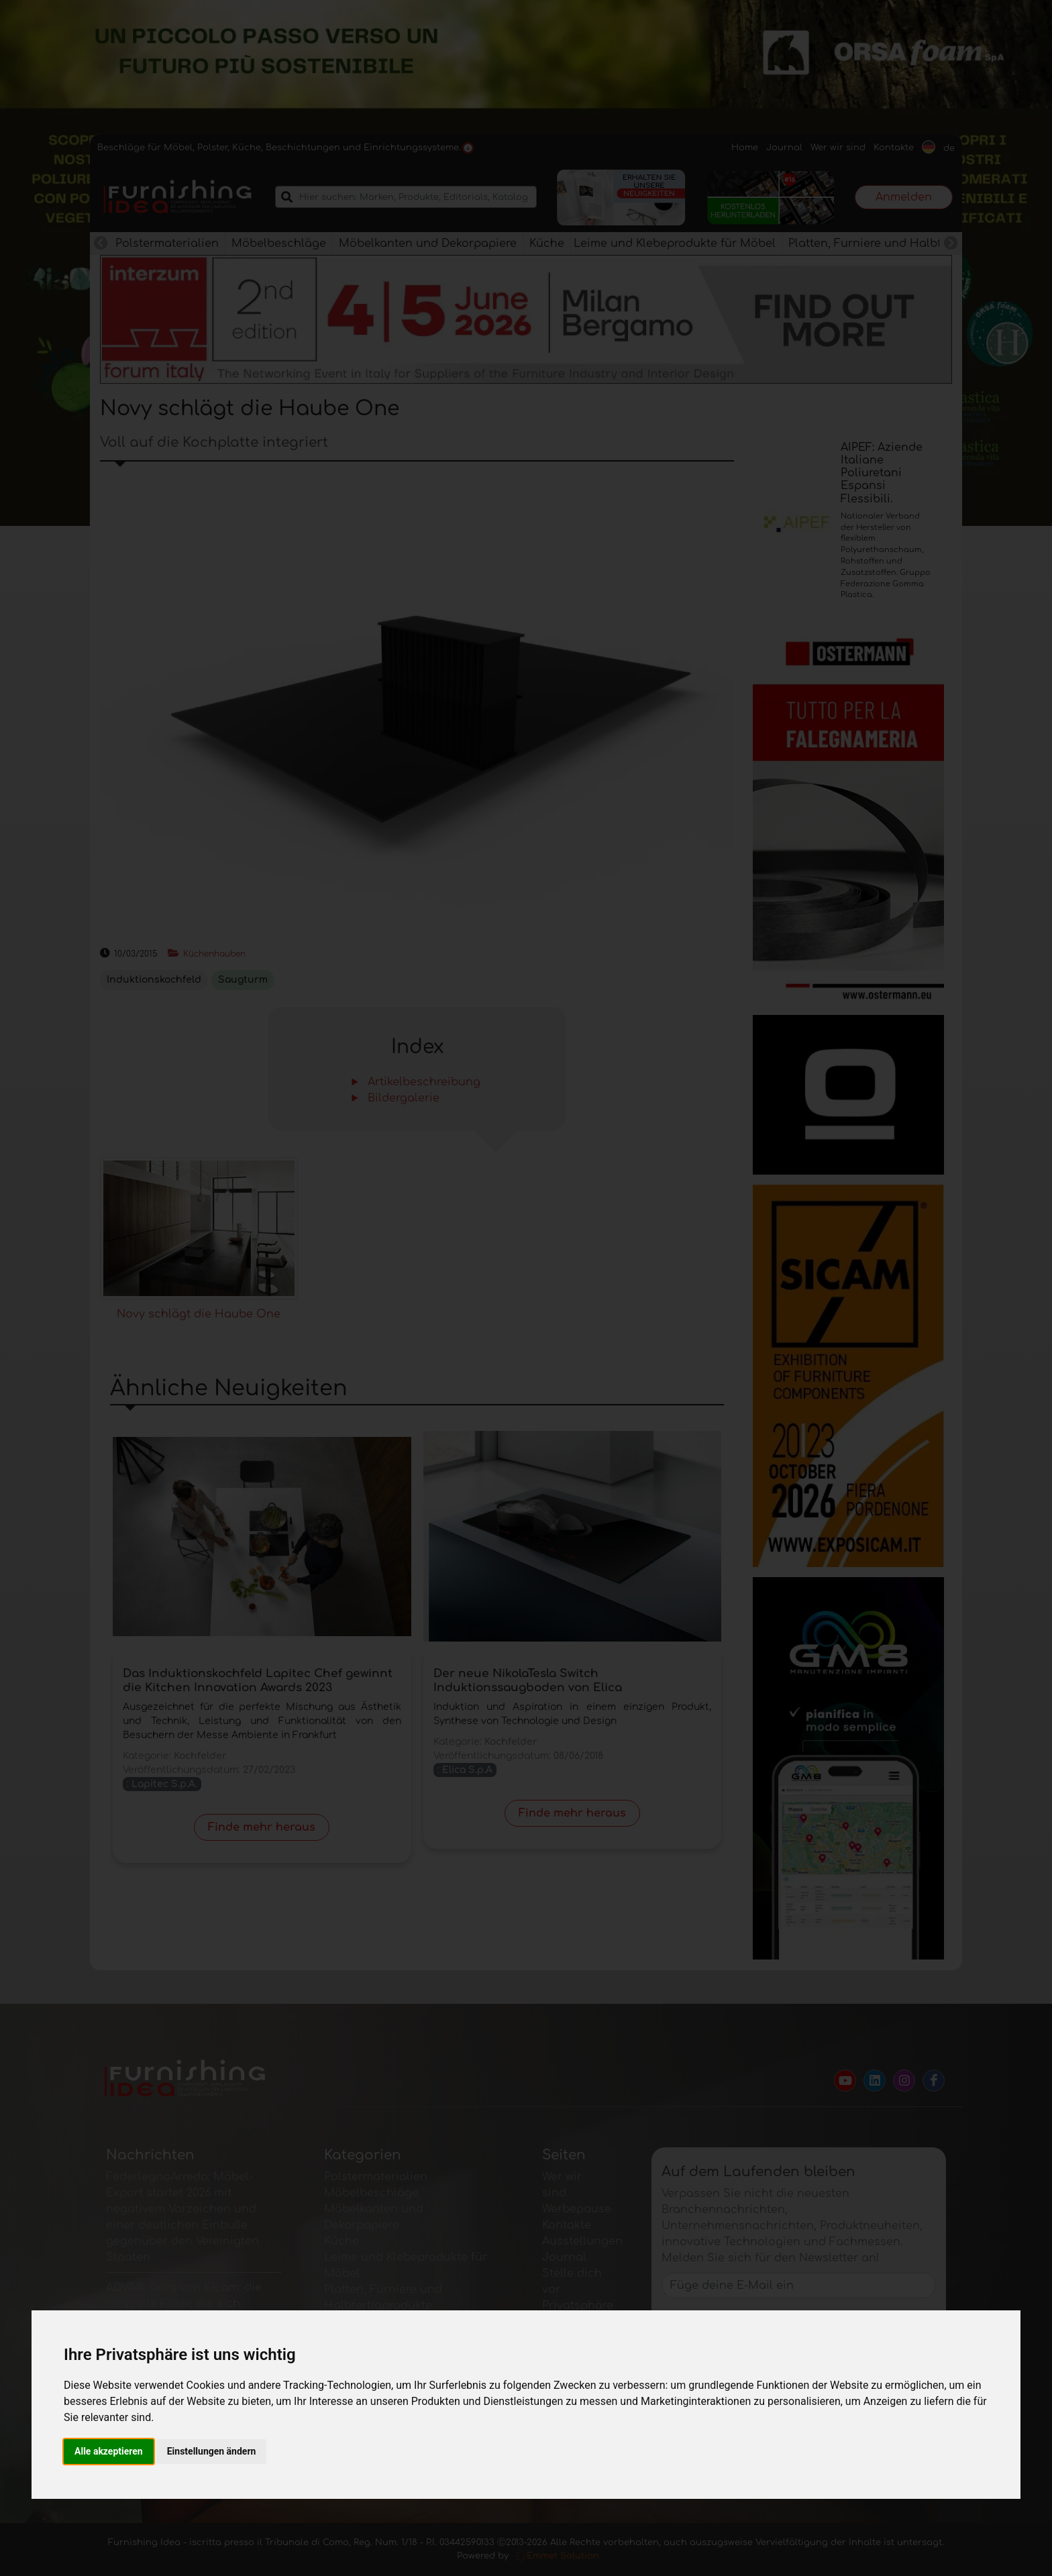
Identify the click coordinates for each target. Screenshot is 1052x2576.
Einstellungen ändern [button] (211, 2451)
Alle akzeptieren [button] (108, 2451)
